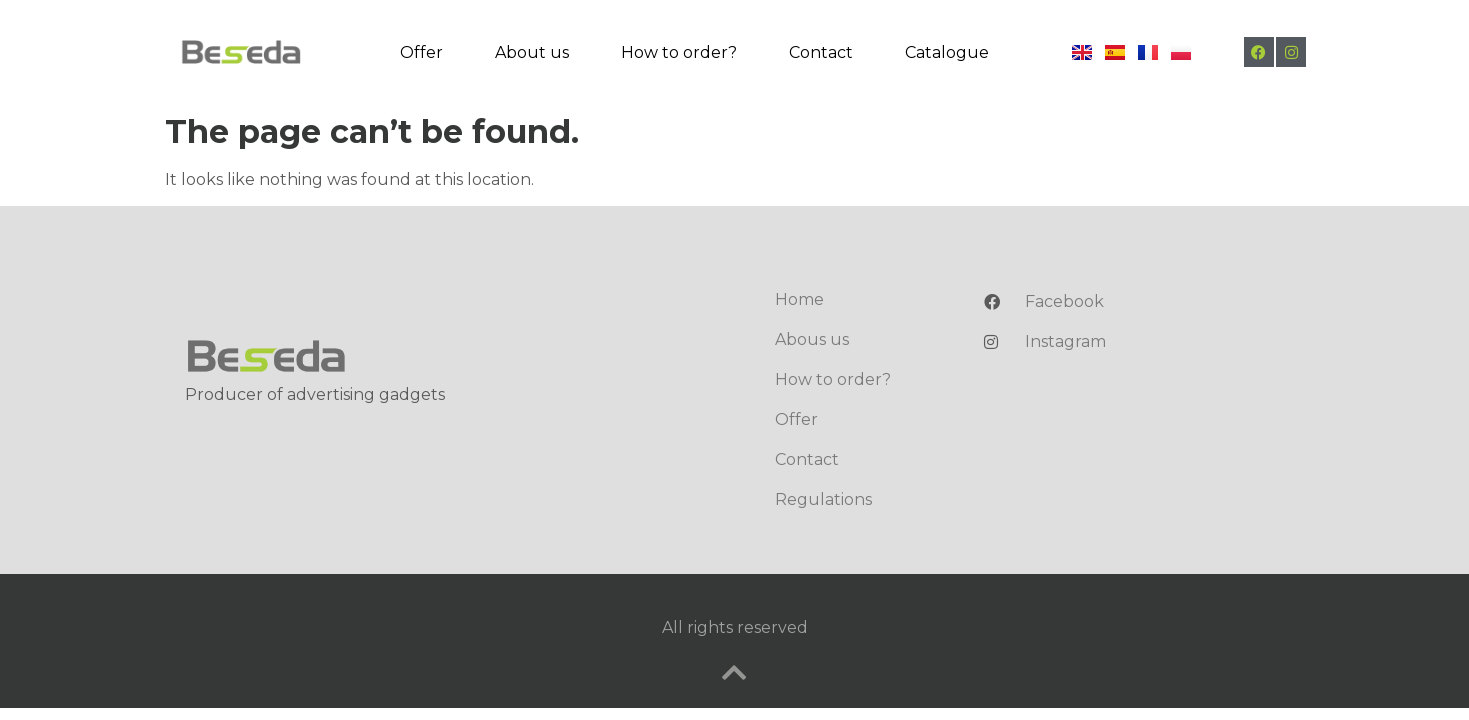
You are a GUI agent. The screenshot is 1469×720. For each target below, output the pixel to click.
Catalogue (947, 52)
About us (532, 52)
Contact (821, 52)
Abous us (812, 339)
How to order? (679, 52)
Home (799, 299)
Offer (421, 52)
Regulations (823, 499)
